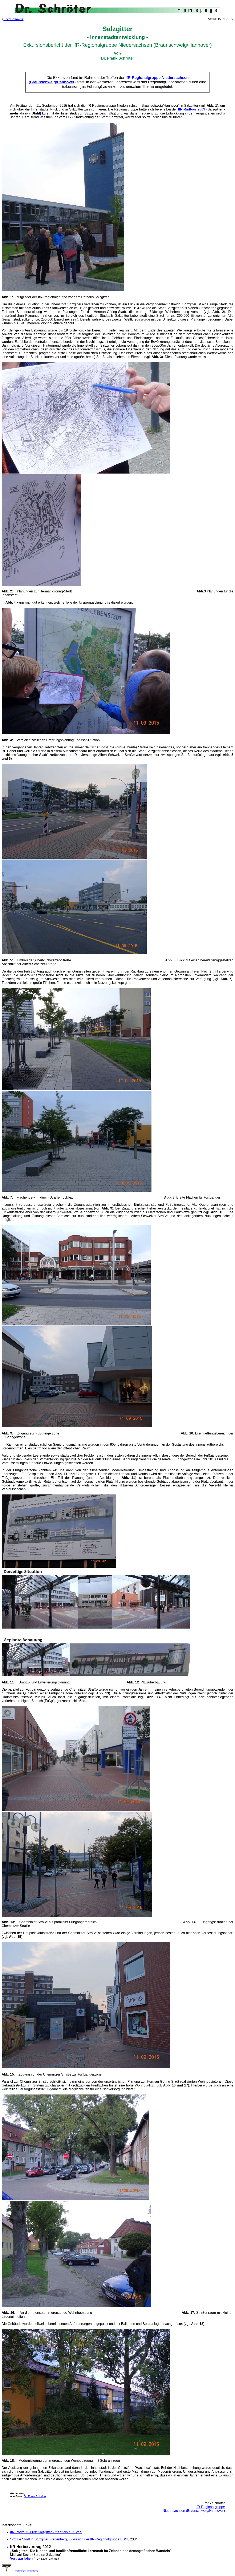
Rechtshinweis (13, 19)
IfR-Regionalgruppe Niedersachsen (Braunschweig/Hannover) (194, 2508)
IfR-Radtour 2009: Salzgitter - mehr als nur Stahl (46, 2532)
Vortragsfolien (22, 2558)
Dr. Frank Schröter (35, 2496)
